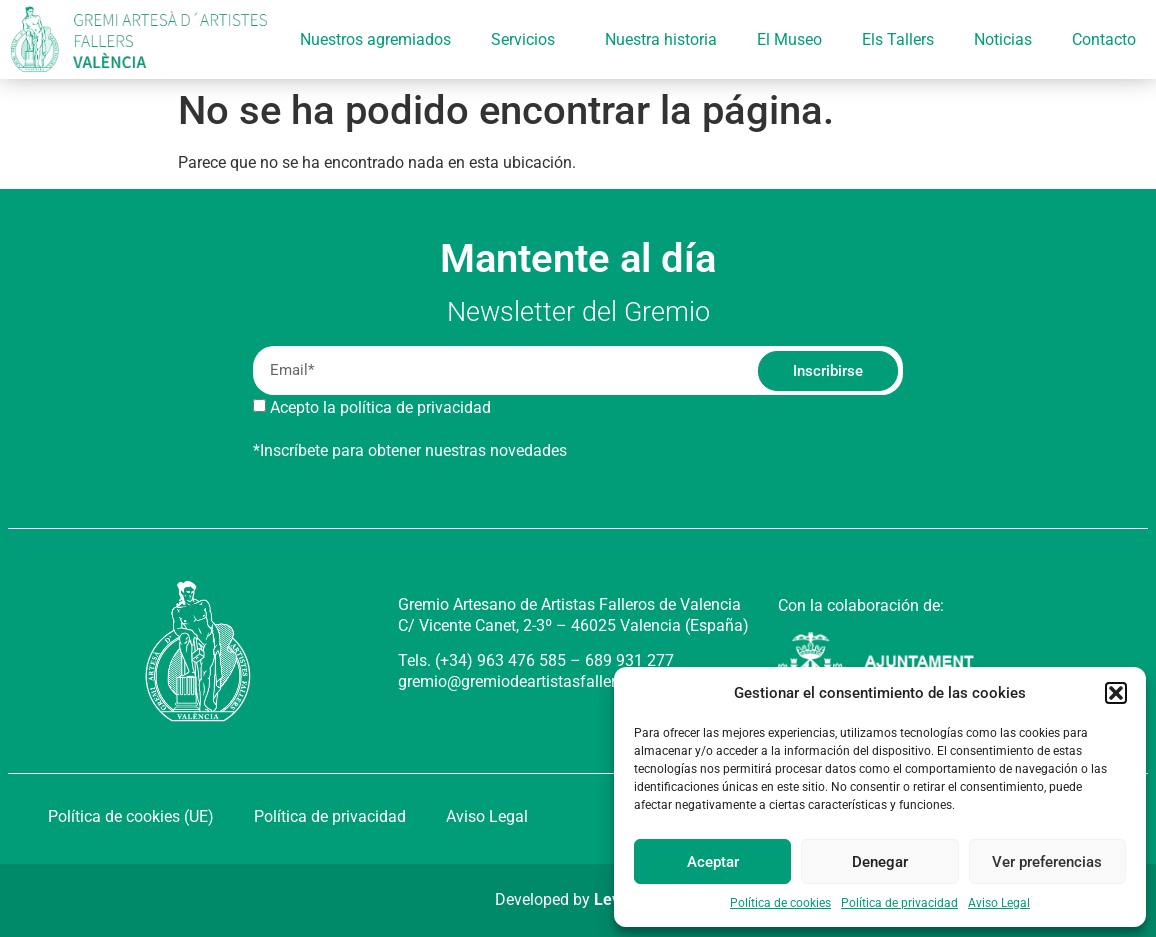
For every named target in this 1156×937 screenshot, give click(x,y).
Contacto (1104, 39)
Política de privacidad (899, 903)
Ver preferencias (1047, 862)
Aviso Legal (999, 903)
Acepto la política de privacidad (380, 407)
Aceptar (713, 862)
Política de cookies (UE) (131, 816)
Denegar (880, 862)
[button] (1116, 693)
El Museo (789, 39)
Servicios (528, 40)
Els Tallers (898, 39)
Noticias (1003, 39)
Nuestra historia (661, 39)
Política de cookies (780, 903)
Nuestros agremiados (375, 39)
